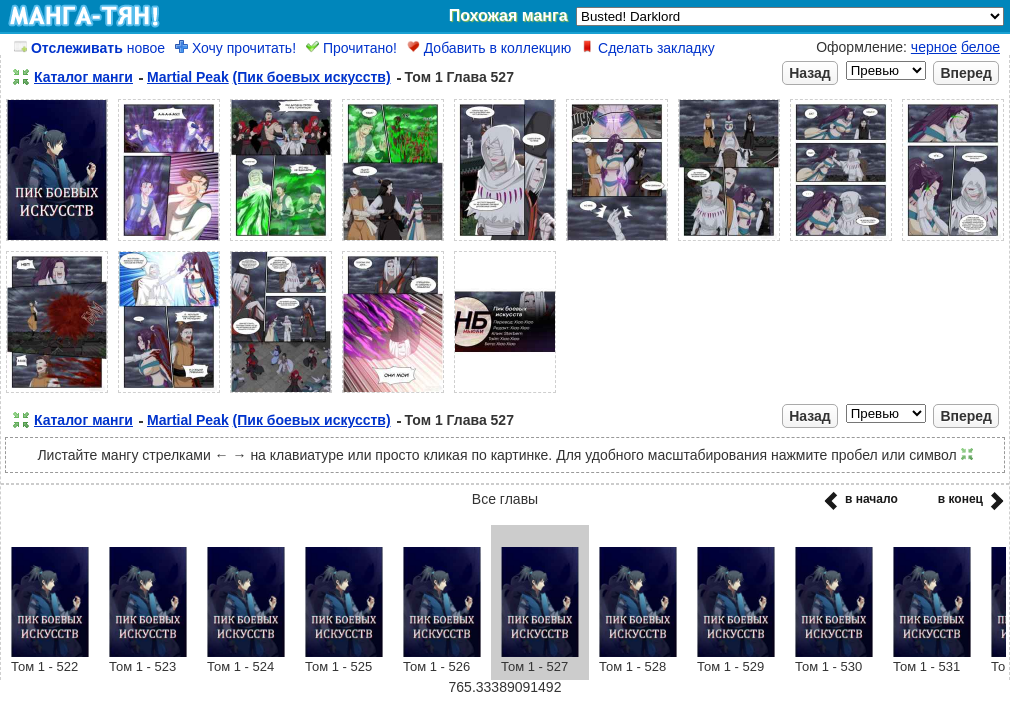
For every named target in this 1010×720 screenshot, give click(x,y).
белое (980, 47)
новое (89, 48)
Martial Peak (188, 77)
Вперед (966, 73)
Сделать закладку (648, 48)
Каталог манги (83, 77)
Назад (810, 73)
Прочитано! (351, 48)
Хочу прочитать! (235, 48)
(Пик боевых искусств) (312, 77)
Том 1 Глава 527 (459, 77)
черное (934, 47)
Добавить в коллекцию (489, 48)
